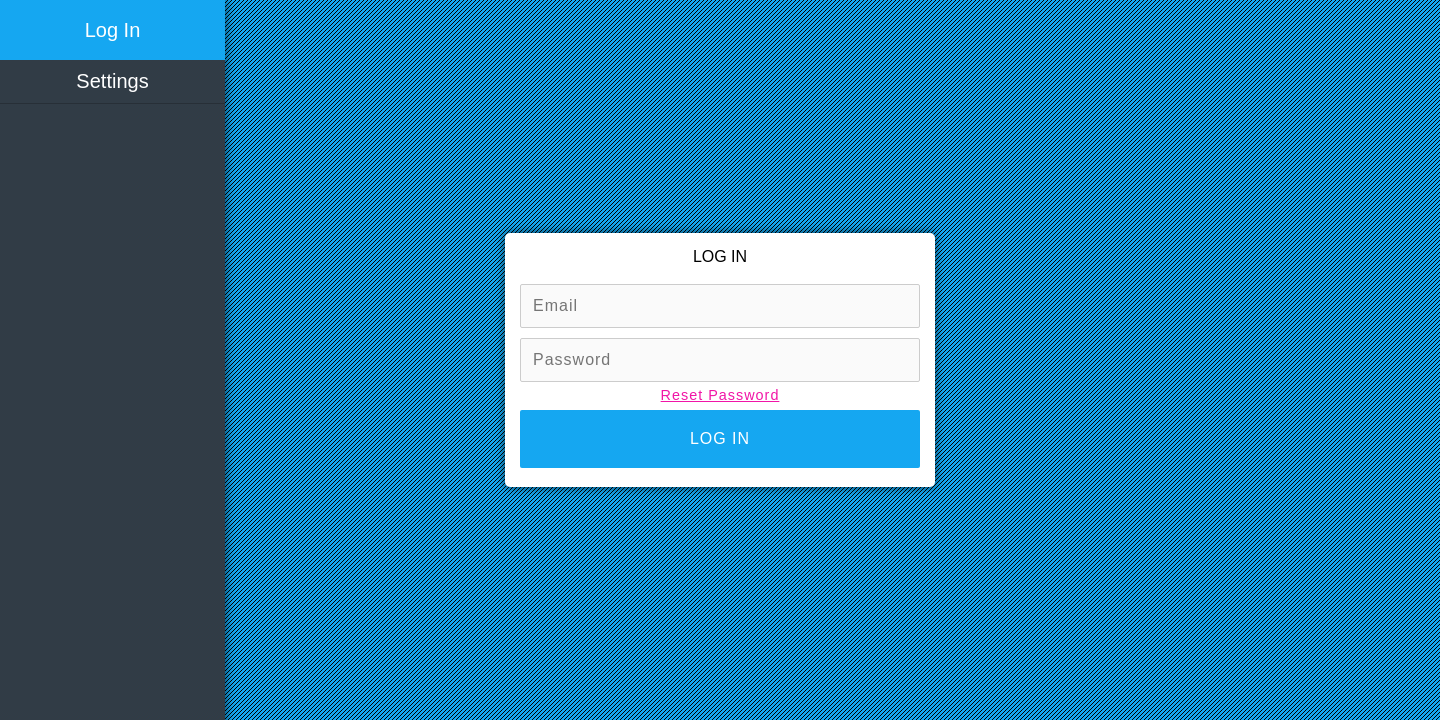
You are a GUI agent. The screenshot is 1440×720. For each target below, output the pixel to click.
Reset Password (720, 395)
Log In (113, 30)
